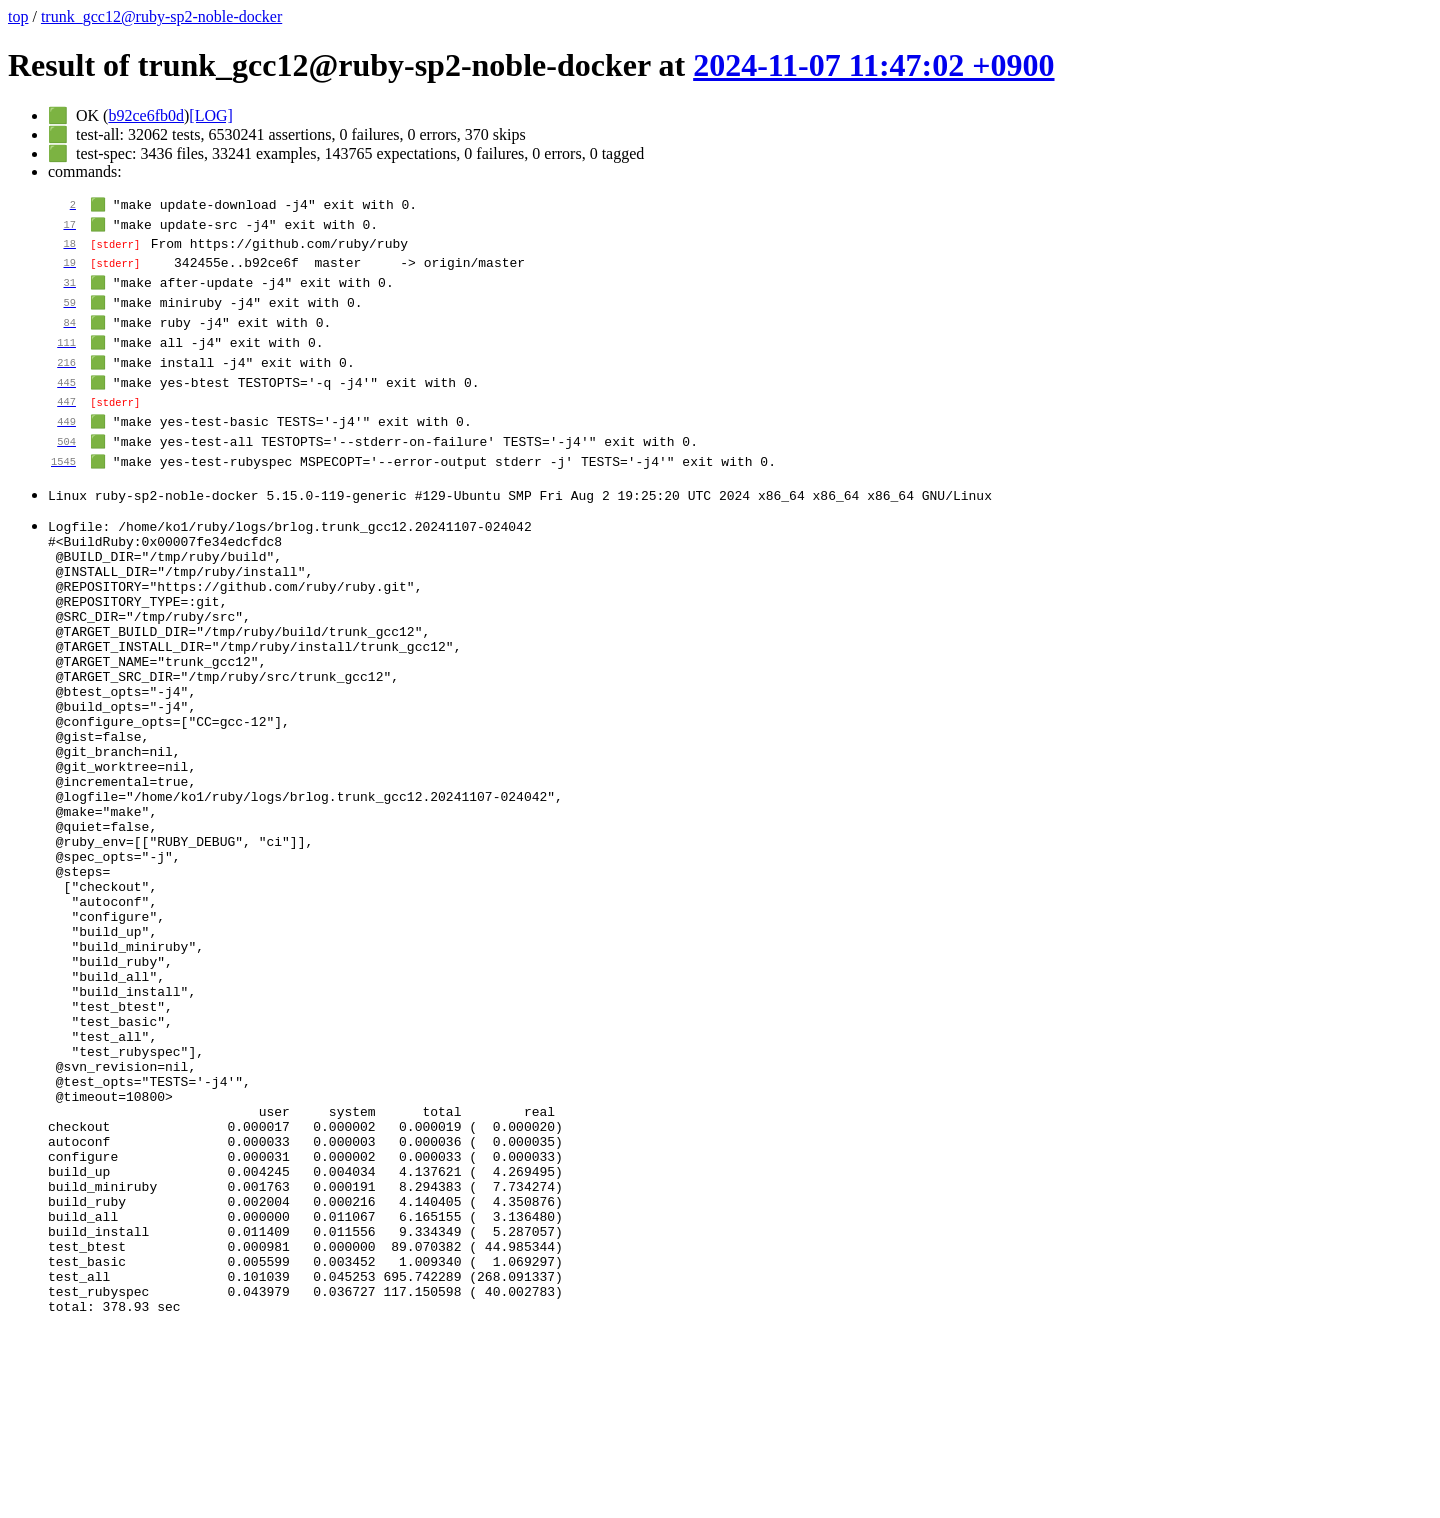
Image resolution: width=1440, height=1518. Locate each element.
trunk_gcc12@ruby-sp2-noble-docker (161, 16)
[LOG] (211, 115)
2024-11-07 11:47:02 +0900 (873, 65)
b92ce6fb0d (146, 115)
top (18, 16)
